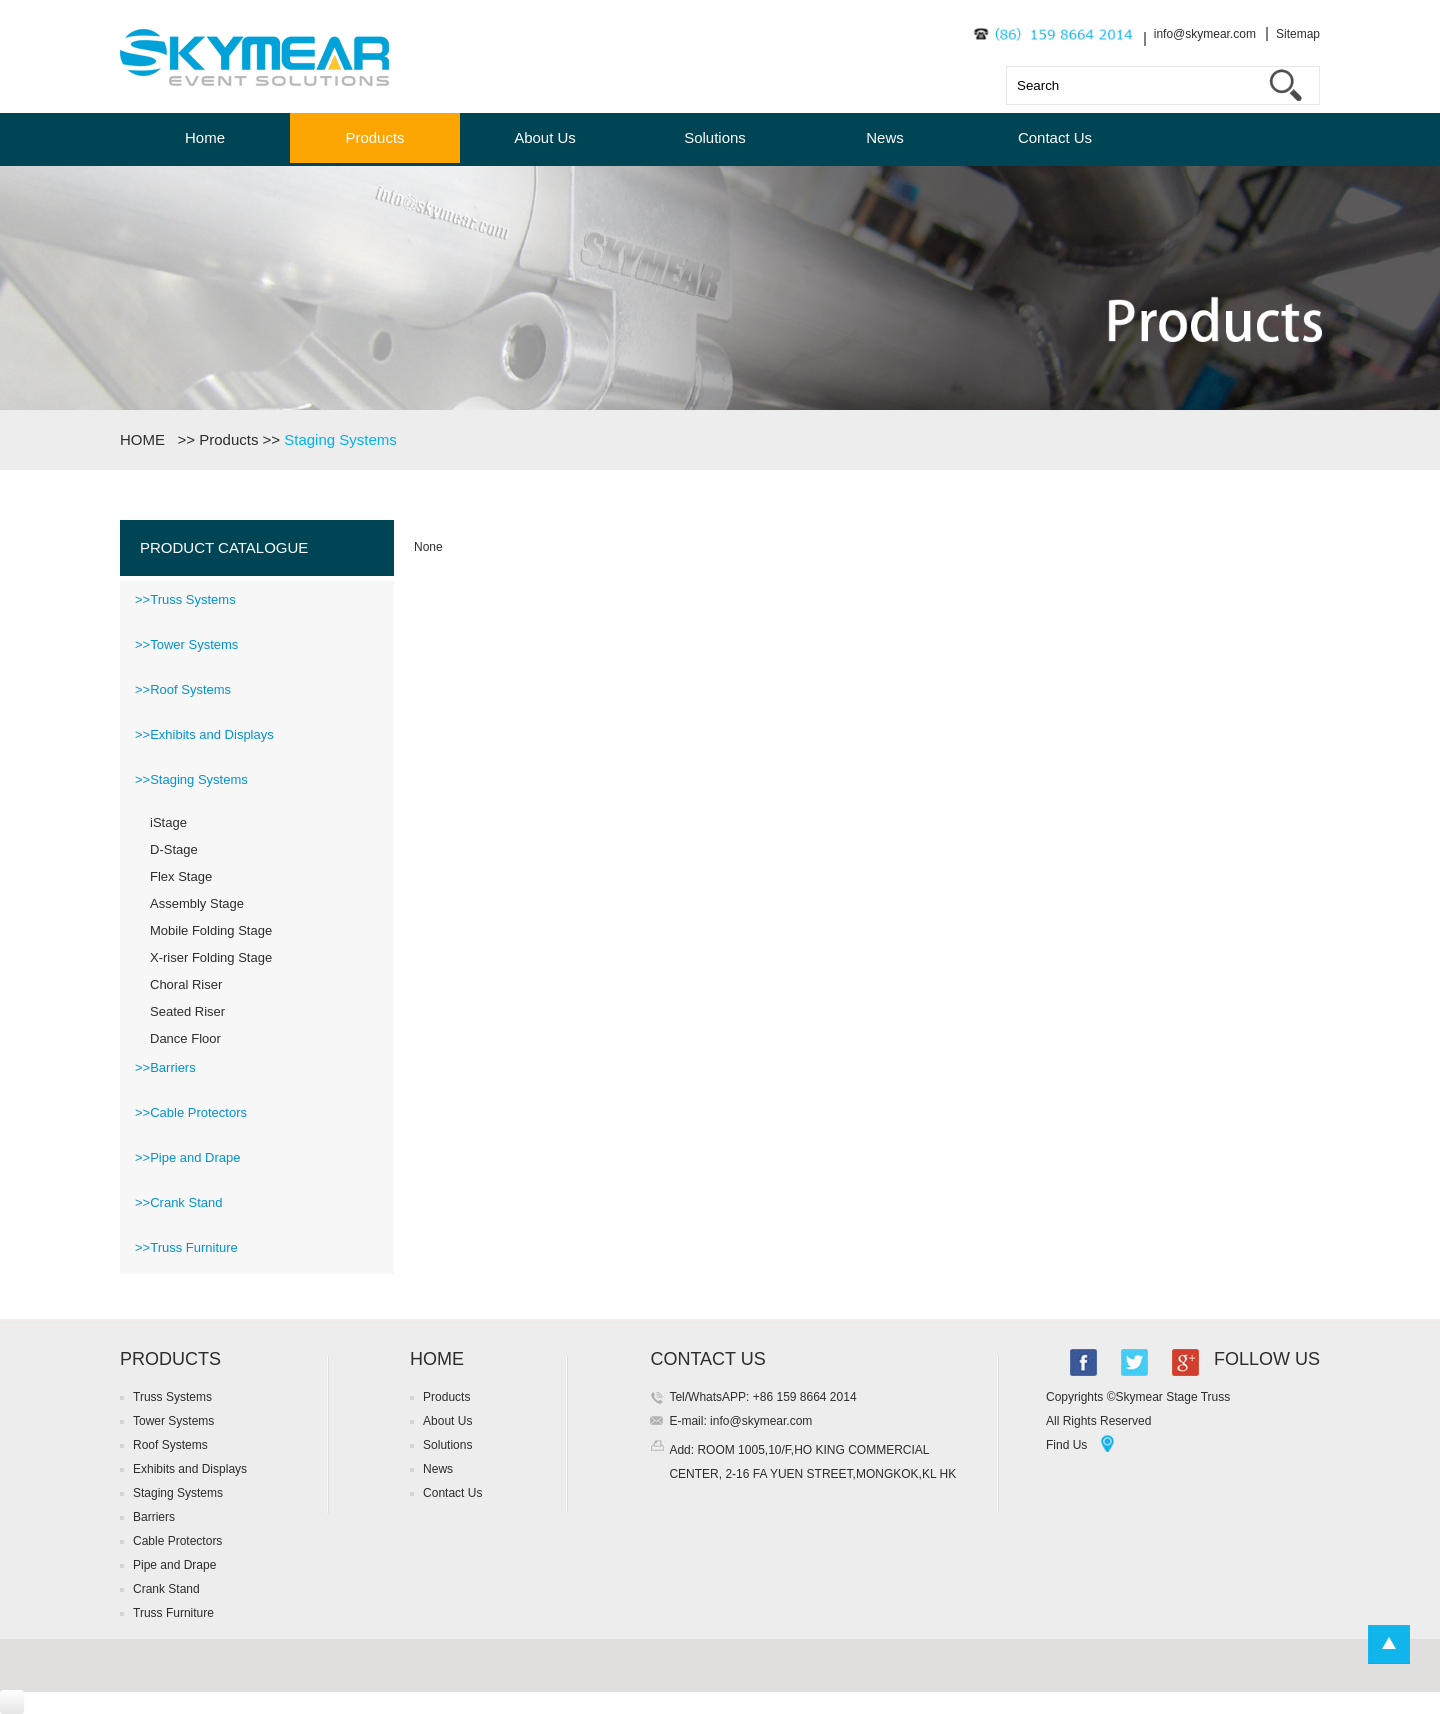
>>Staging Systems (191, 779)
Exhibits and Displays (190, 1469)
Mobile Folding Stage (211, 930)
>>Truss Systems (185, 599)
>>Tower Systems (186, 644)
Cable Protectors (177, 1541)
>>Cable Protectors (191, 1112)
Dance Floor (185, 1038)
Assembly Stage (197, 903)
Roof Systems (170, 1445)
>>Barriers (165, 1067)
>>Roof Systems (183, 689)
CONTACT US (707, 1359)
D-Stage (174, 849)
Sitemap (1298, 34)
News (885, 137)
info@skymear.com (1205, 34)
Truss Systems (172, 1397)
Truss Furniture (173, 1613)
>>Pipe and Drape (188, 1157)
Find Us (1066, 1445)
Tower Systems (173, 1421)
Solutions (715, 137)
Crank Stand (166, 1589)
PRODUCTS (170, 1359)
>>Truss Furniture (186, 1247)
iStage (168, 822)
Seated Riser (187, 1011)
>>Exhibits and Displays (204, 734)
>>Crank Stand (178, 1202)
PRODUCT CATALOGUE (224, 547)
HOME (146, 439)
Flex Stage (181, 876)
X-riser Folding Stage (211, 957)
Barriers (154, 1517)
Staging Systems (340, 439)
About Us (545, 137)
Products (374, 137)
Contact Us (1055, 137)
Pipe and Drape (174, 1565)
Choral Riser (186, 984)
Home (205, 137)
